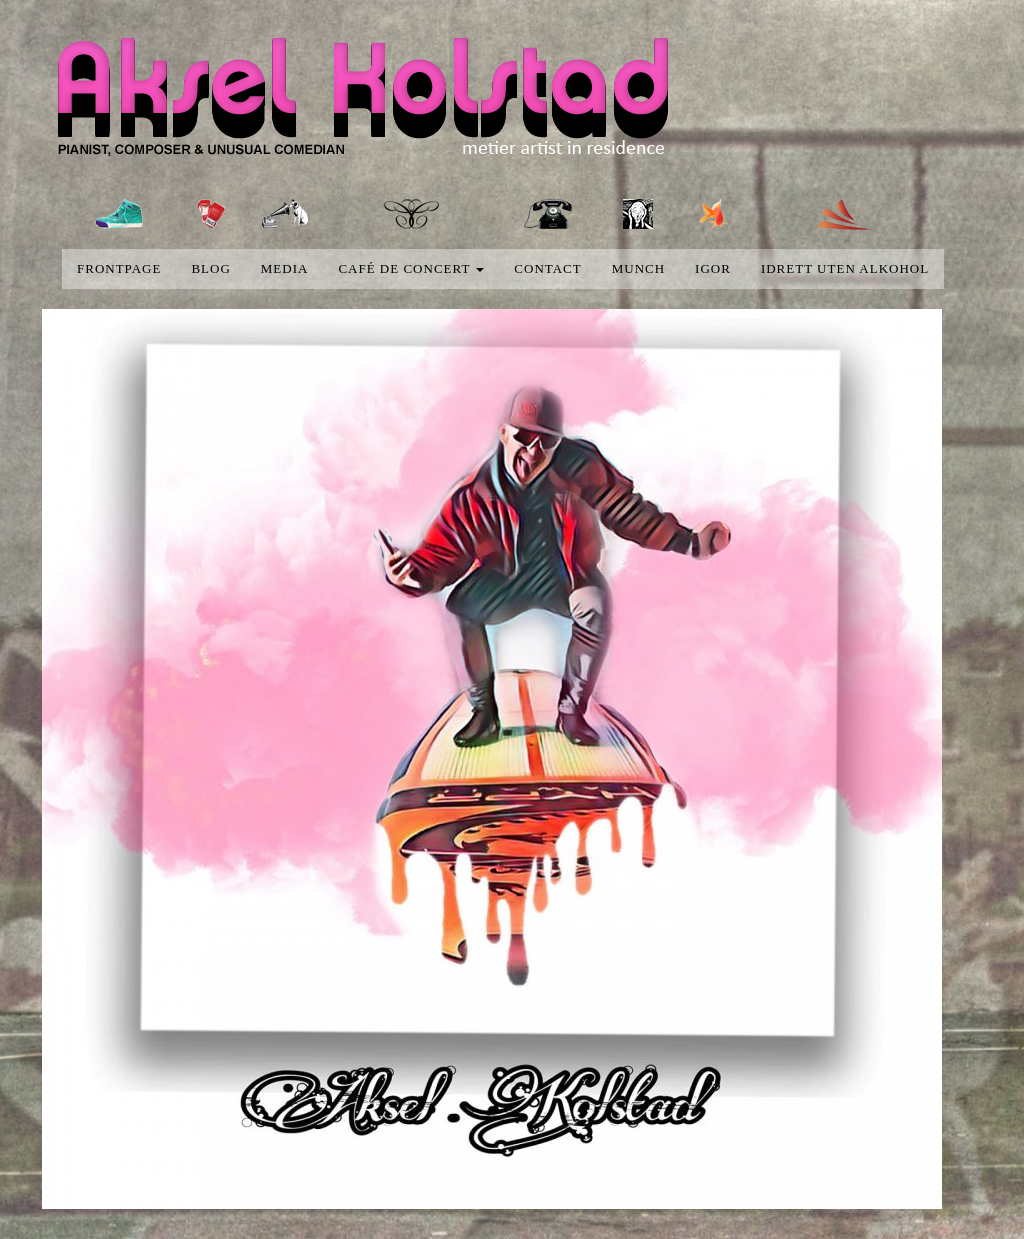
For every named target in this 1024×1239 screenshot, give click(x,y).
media (285, 268)
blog (210, 268)
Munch (638, 268)
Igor (713, 268)
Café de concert (411, 268)
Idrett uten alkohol (845, 268)
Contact (547, 268)
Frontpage (119, 268)
